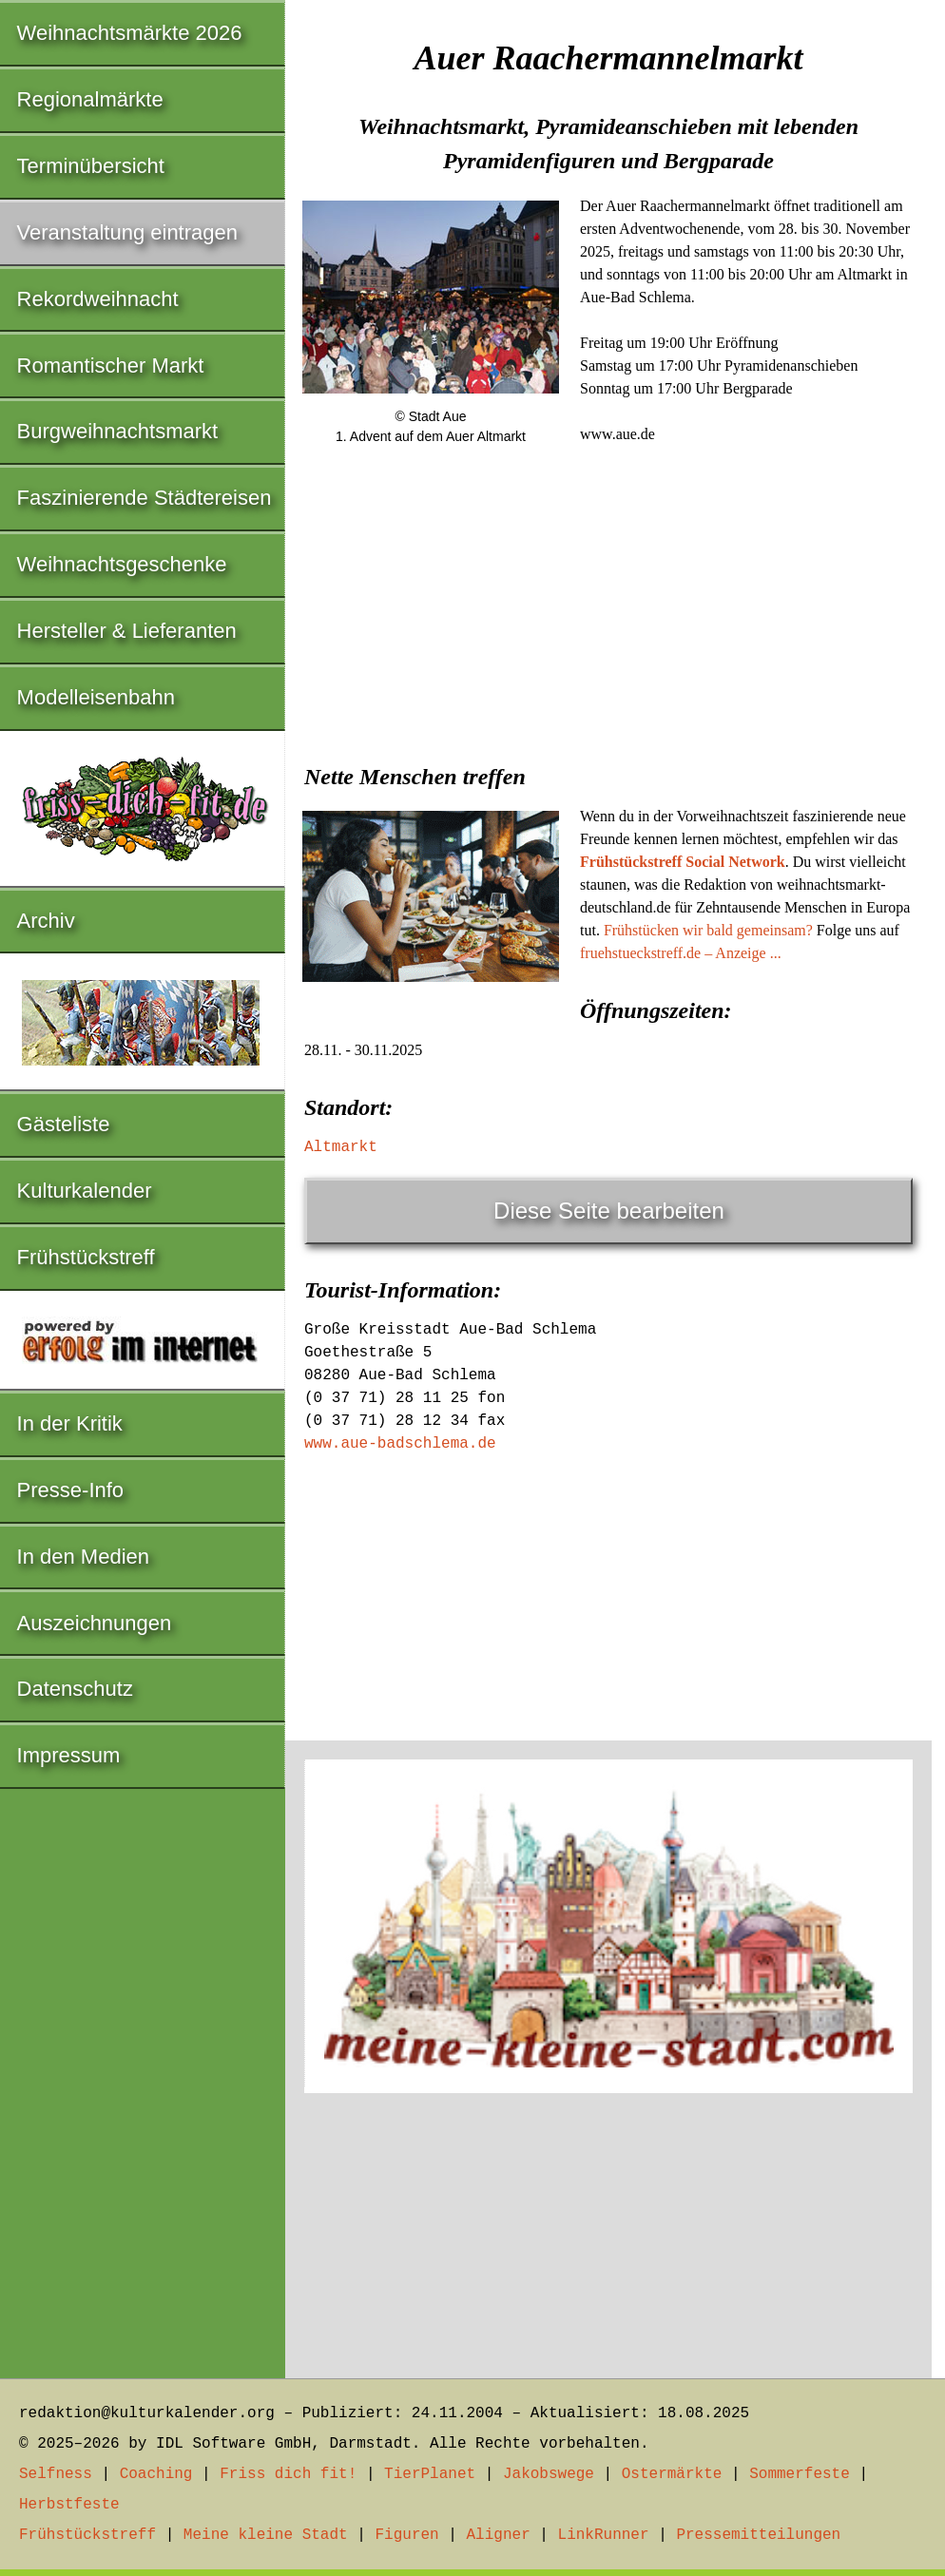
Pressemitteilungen (758, 2535)
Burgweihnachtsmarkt (118, 431)
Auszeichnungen (94, 1623)
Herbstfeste (69, 2504)
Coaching (156, 2474)
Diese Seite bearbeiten (608, 1210)
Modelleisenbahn (96, 697)
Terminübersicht (90, 166)
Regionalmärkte (90, 99)
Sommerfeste (799, 2474)
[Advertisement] (608, 605)
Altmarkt (340, 1147)
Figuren (406, 2535)
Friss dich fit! (288, 2474)
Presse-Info (71, 1490)
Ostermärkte (672, 2474)
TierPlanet (429, 2474)
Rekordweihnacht (98, 299)
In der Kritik (70, 1423)
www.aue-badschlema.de (400, 1443)
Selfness (55, 2474)
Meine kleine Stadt (265, 2535)
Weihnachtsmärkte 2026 (129, 33)
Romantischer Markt (110, 365)
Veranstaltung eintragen (127, 232)
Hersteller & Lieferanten (127, 631)
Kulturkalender (84, 1190)
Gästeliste (63, 1124)
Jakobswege (548, 2474)
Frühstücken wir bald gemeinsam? (708, 930)
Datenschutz (75, 1689)
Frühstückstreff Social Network (682, 862)
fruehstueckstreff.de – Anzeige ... (680, 953)
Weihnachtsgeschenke (122, 564)
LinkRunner (603, 2535)
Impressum (69, 1755)
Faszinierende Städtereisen (144, 497)
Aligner (498, 2535)
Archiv (46, 920)
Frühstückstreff (86, 1257)
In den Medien (83, 1556)
